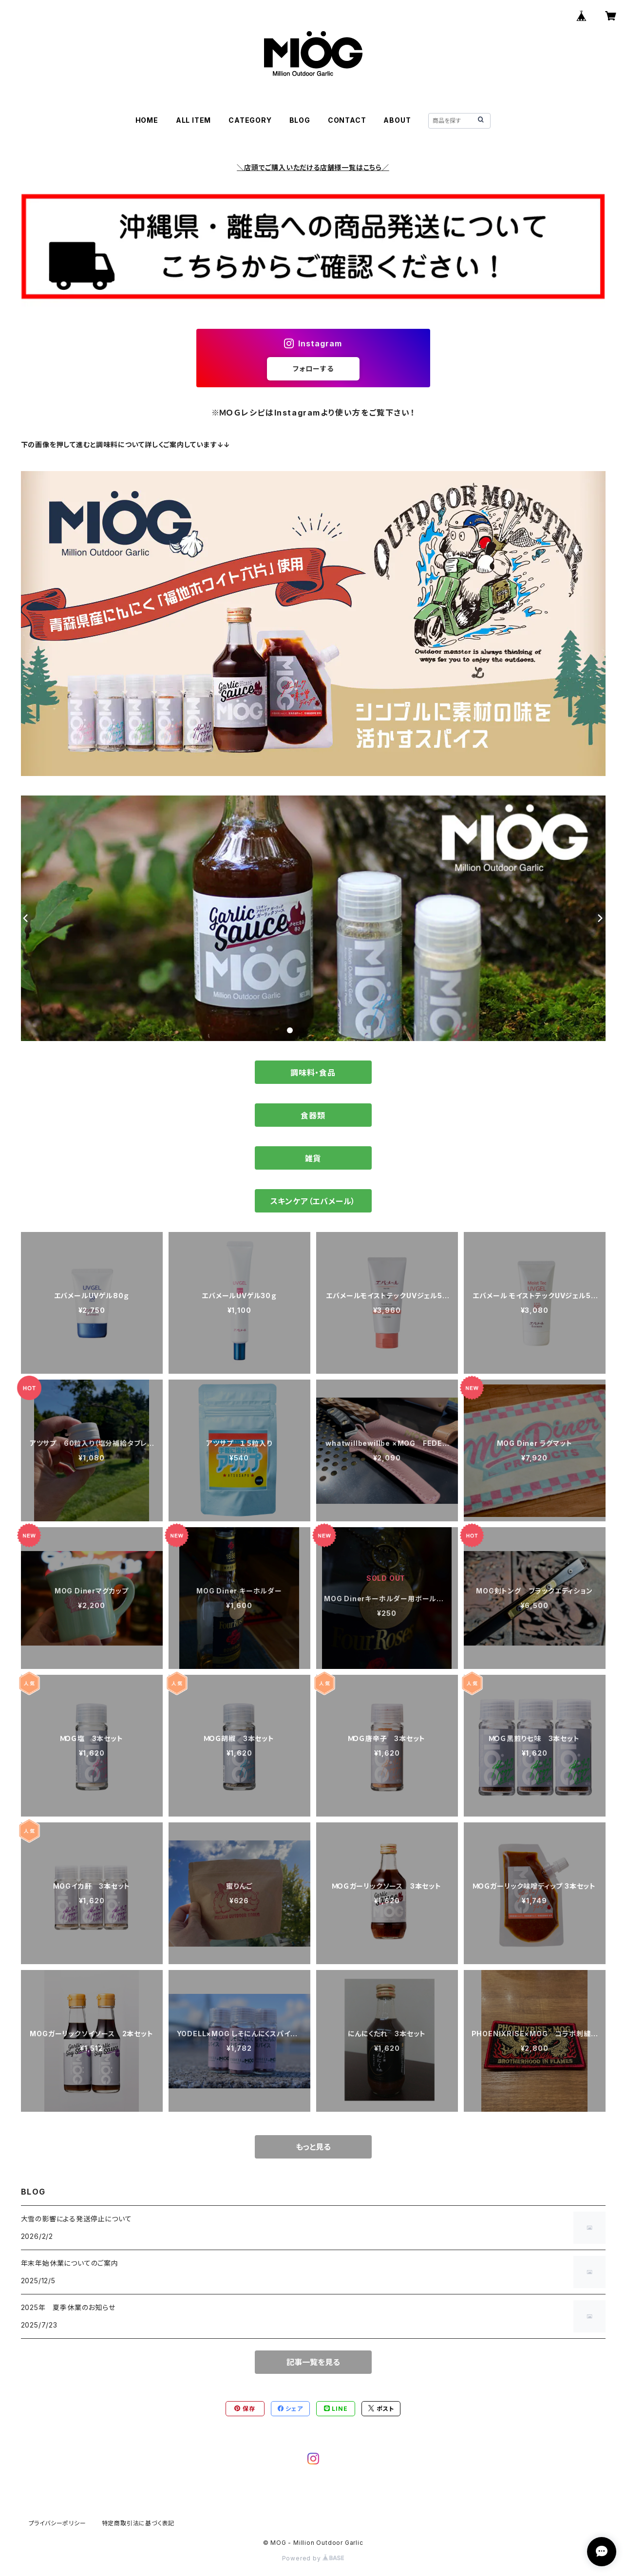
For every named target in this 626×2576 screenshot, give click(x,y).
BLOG (299, 120)
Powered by (313, 2558)
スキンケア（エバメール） (313, 1201)
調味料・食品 (313, 1073)
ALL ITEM (193, 120)
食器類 (313, 1115)
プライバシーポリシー (57, 2523)
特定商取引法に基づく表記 (138, 2523)
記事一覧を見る (313, 2362)
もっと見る (313, 2147)
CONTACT (347, 120)
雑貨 (313, 1158)
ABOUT (397, 120)
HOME (146, 120)
